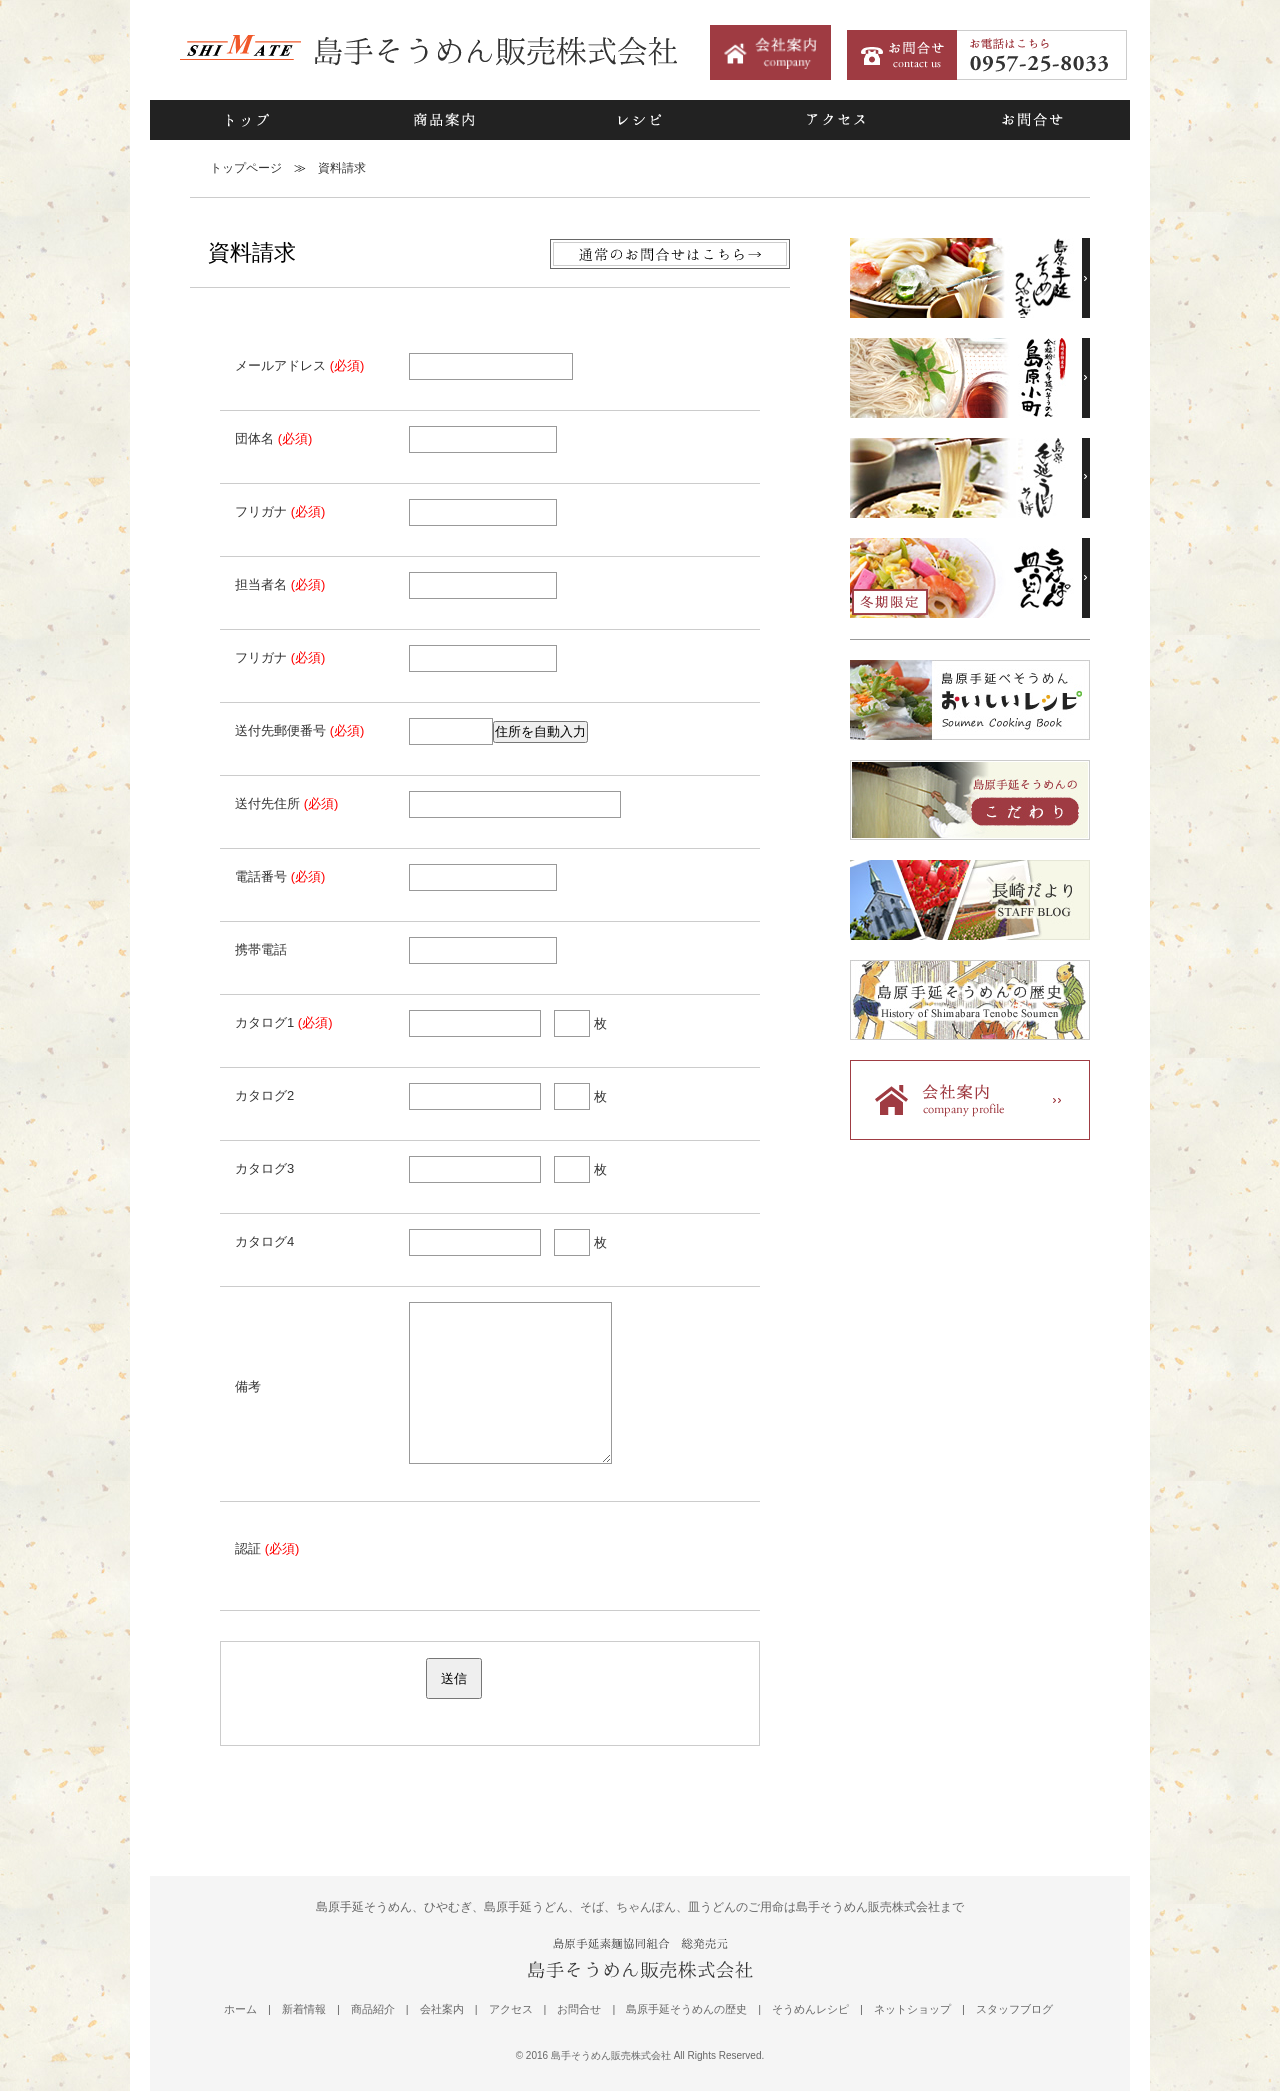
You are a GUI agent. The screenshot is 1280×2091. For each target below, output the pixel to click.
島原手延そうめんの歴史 (686, 2009)
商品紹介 (373, 2009)
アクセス (836, 120)
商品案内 (444, 120)
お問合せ (1032, 120)
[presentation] (561, 1556)
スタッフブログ (1014, 2009)
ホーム (240, 2009)
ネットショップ (912, 2009)
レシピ (640, 120)
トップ (248, 120)
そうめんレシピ (810, 2009)
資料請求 (342, 168)
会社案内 (442, 2009)
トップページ (246, 168)
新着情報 (304, 2009)
